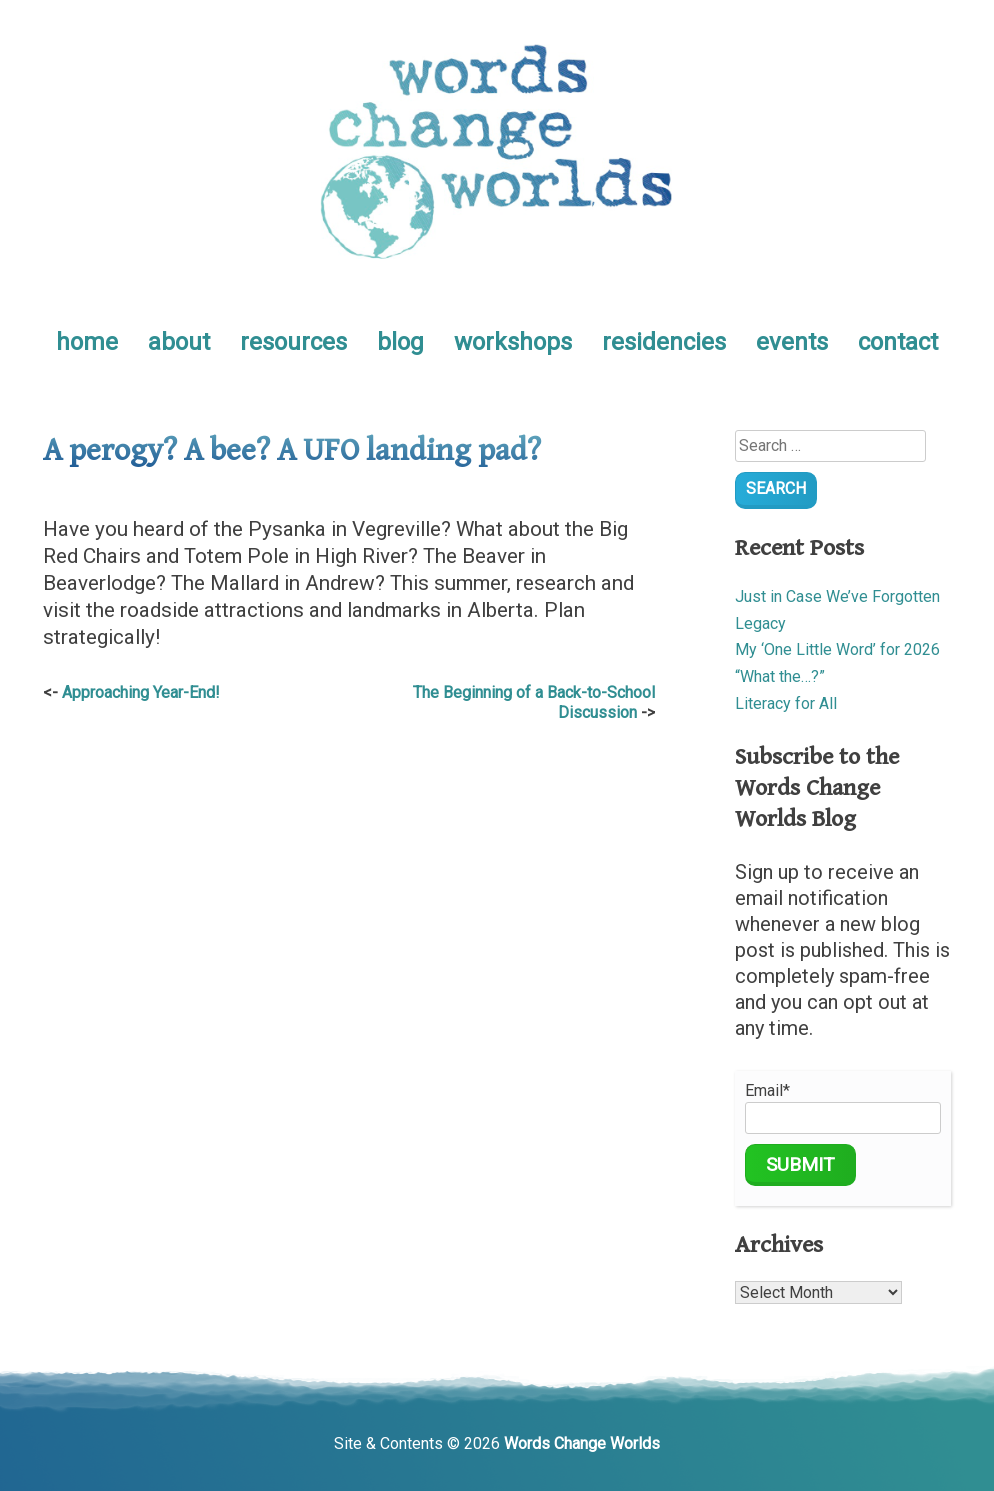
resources (293, 342)
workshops (513, 342)
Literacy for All (786, 703)
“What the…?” (780, 676)
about (179, 342)
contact (898, 342)
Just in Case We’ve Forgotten (837, 596)
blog (400, 342)
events (792, 342)
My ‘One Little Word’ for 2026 (837, 649)
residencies (664, 342)
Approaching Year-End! (141, 692)
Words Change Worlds (582, 1443)
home (87, 342)
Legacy (760, 623)
